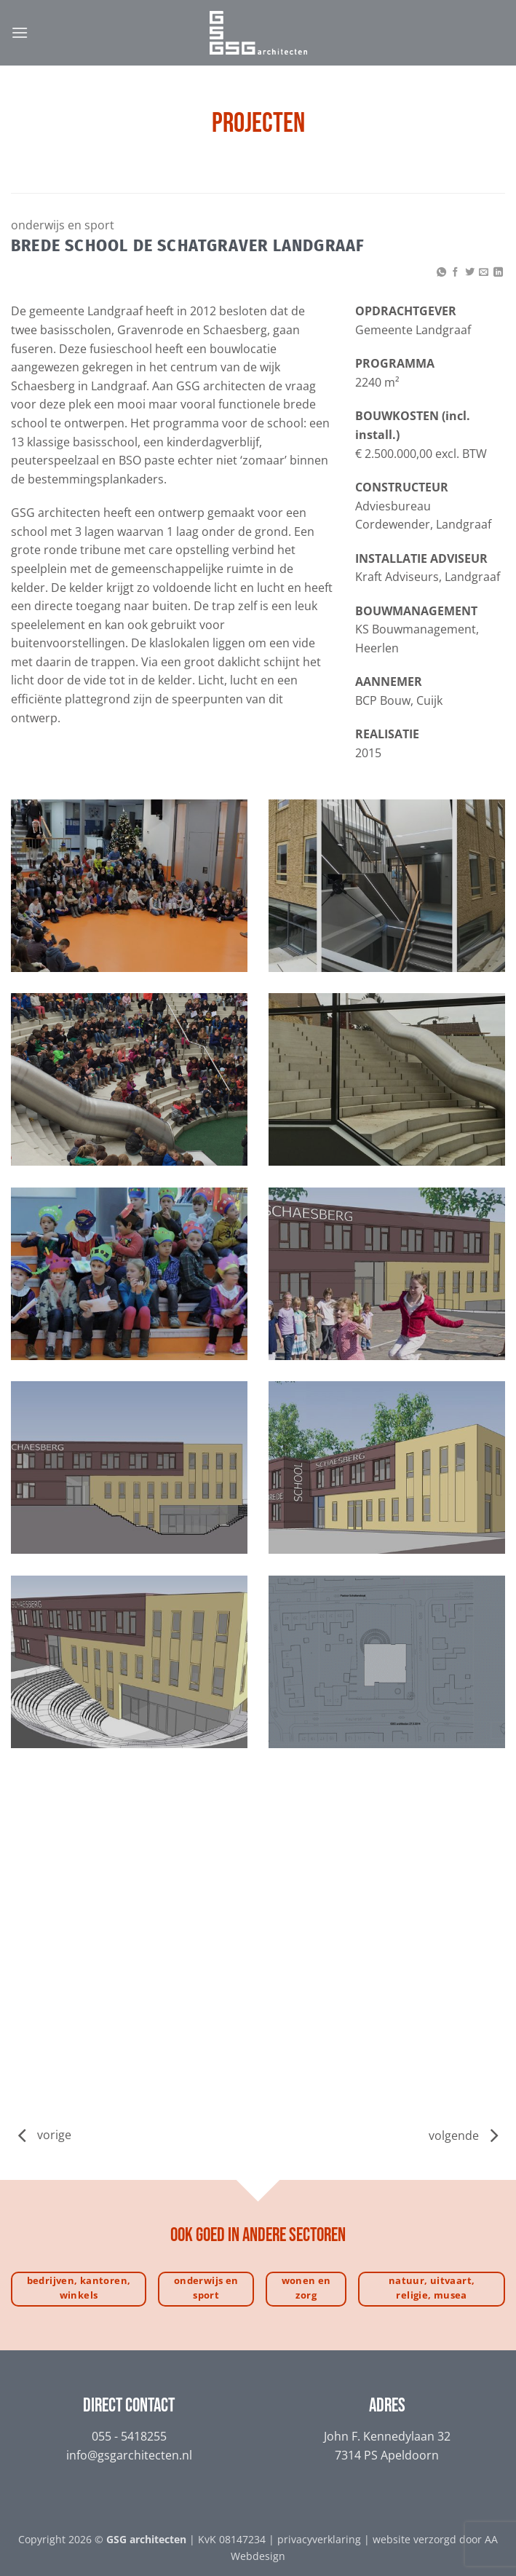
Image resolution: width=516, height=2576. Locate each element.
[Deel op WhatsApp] (441, 272)
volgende (463, 2135)
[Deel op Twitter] (470, 272)
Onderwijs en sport (62, 225)
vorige (54, 2135)
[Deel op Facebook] (455, 272)
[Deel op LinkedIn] (498, 272)
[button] (19, 32)
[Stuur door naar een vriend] (483, 272)
